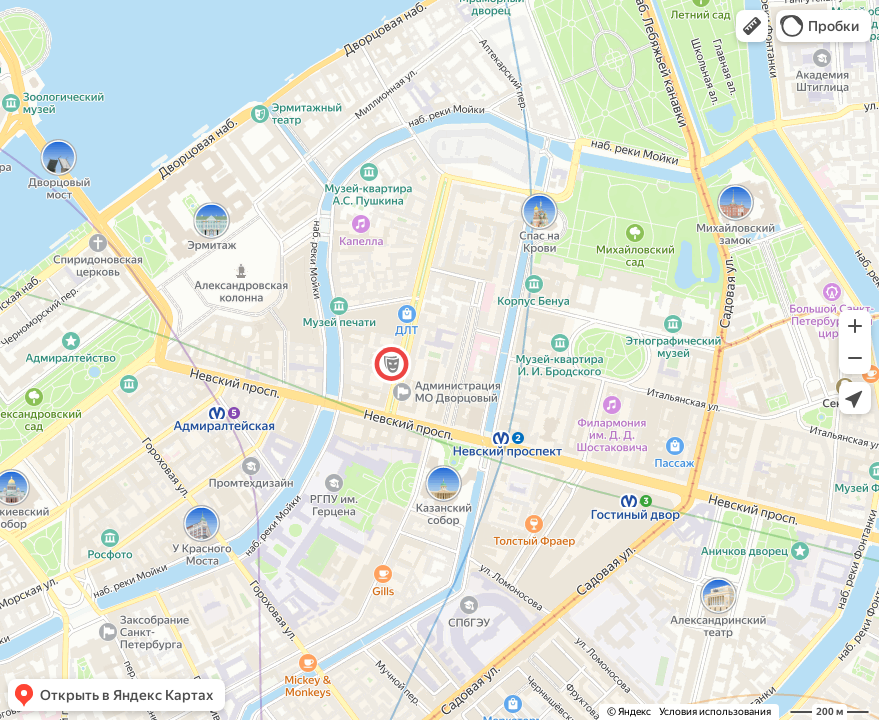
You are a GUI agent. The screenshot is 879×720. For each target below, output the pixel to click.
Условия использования (715, 711)
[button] (752, 26)
